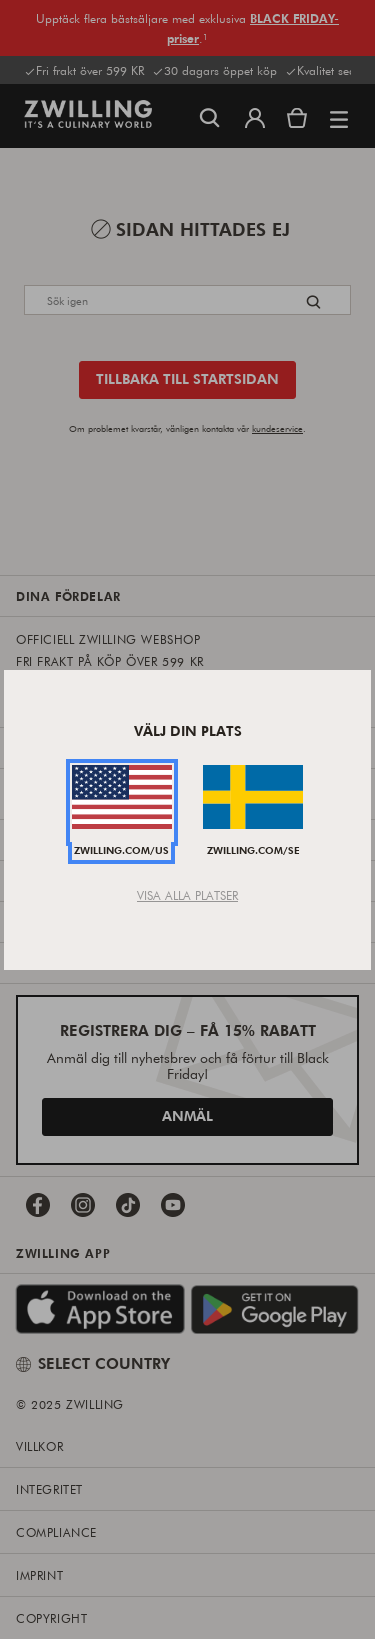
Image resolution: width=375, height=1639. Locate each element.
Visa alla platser (187, 895)
